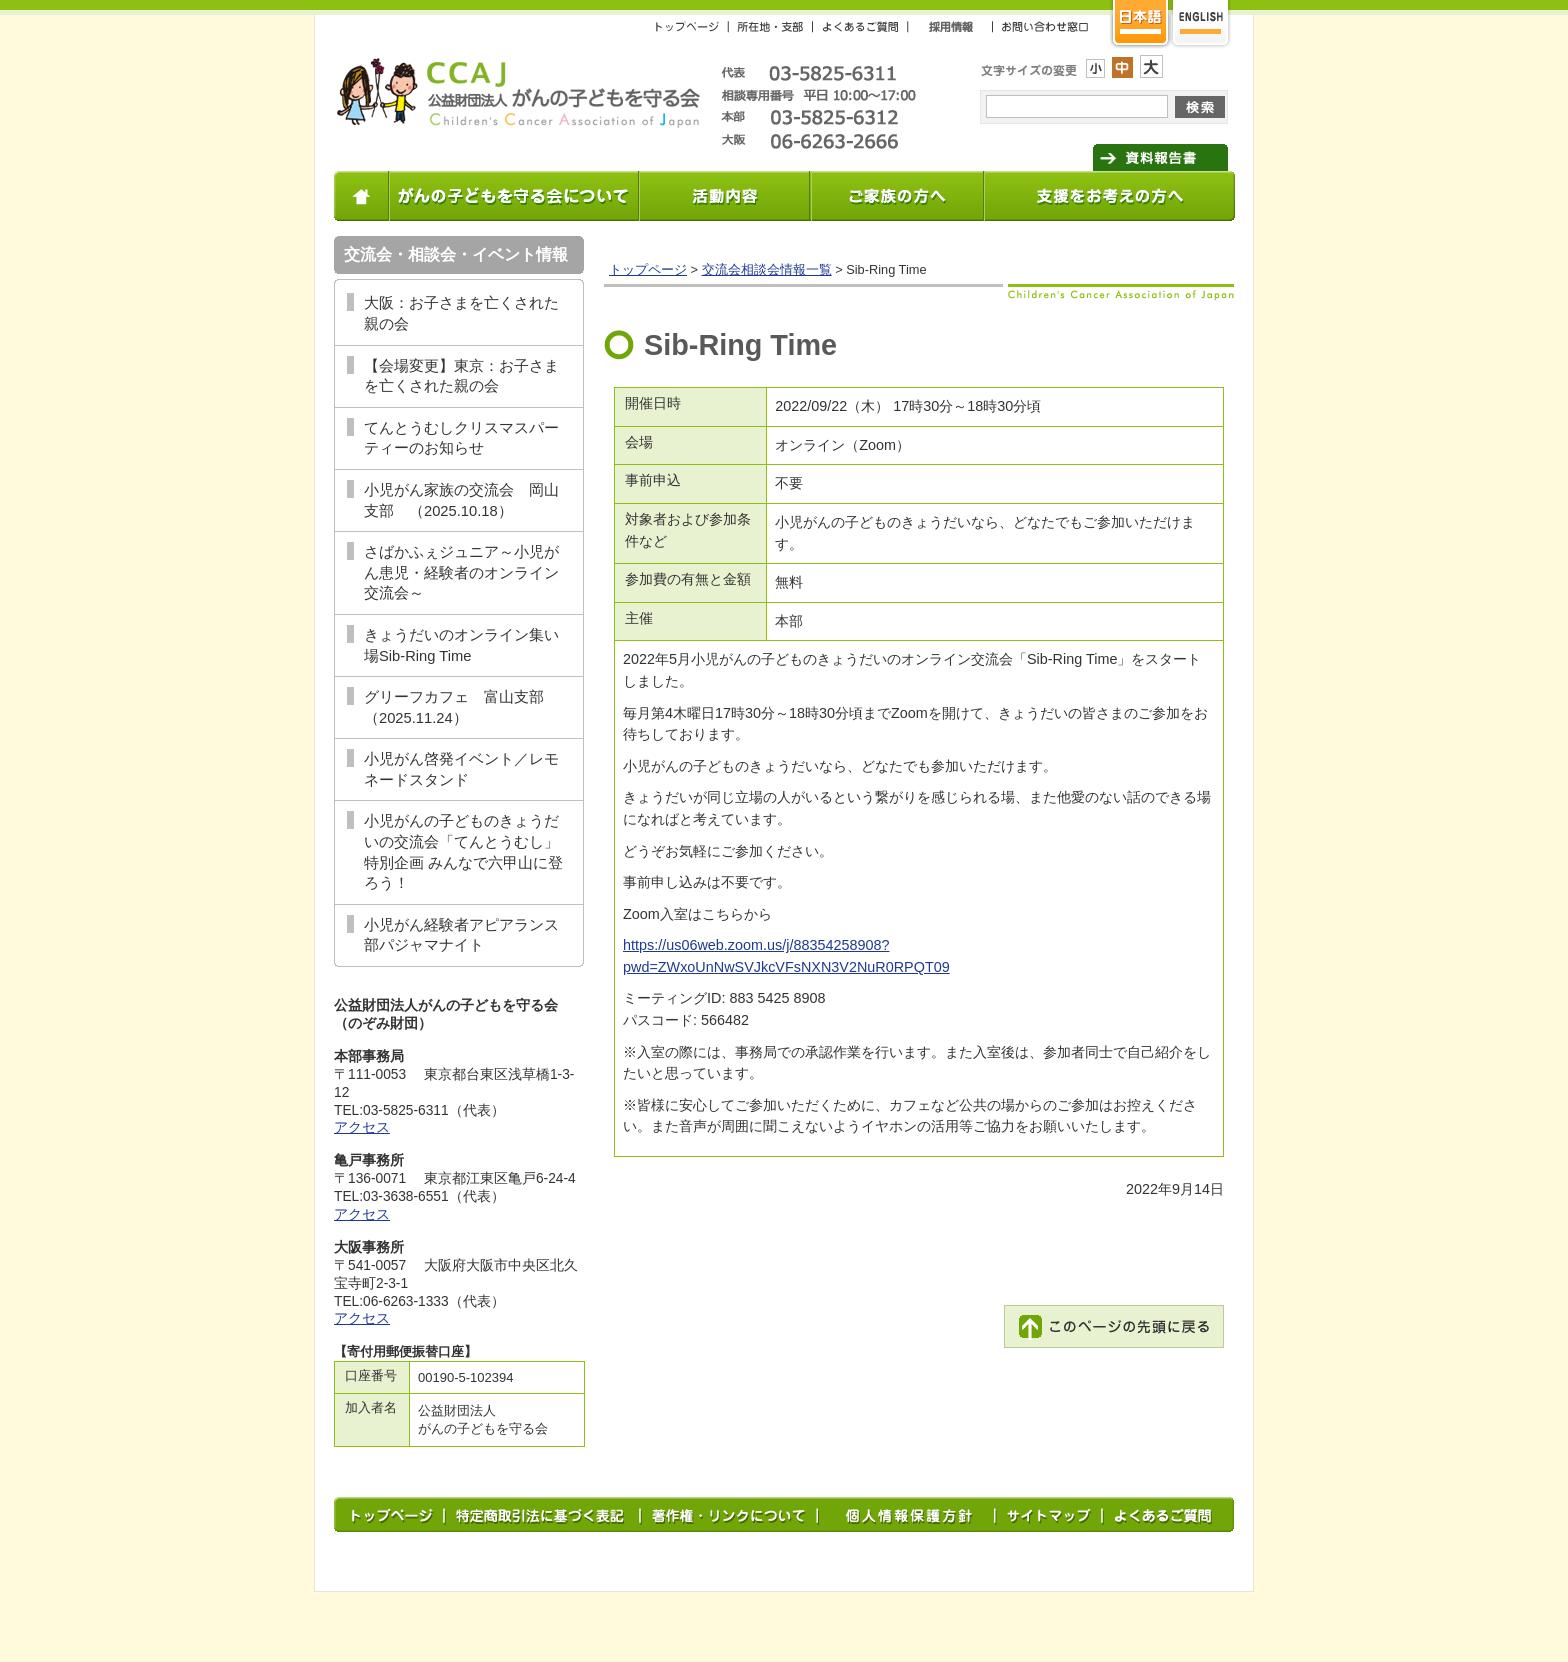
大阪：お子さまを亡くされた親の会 (461, 313)
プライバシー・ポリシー (908, 1514)
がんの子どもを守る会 (517, 93)
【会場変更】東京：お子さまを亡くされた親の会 (461, 376)
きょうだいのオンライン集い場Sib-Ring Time (461, 645)
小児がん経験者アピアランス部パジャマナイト (461, 935)
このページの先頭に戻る (1114, 1326)
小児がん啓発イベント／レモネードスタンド (461, 769)
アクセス (362, 1127)
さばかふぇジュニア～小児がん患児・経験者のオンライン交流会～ (461, 572)
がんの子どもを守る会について (515, 196)
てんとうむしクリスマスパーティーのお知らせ (461, 438)
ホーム (362, 196)
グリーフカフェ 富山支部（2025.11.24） (454, 707)
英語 (1201, 24)
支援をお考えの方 (1110, 196)
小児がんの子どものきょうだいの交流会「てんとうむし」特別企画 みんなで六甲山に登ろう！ (463, 852)
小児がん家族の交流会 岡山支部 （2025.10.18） (461, 500)
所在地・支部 (771, 26)
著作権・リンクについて (730, 1514)
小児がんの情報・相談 (898, 196)
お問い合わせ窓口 (1040, 26)
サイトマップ (1050, 1514)
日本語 (1140, 24)
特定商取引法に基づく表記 (544, 1514)
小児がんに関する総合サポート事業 (725, 196)
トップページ (692, 26)
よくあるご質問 (861, 26)
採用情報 (951, 26)
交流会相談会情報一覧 (767, 269)
